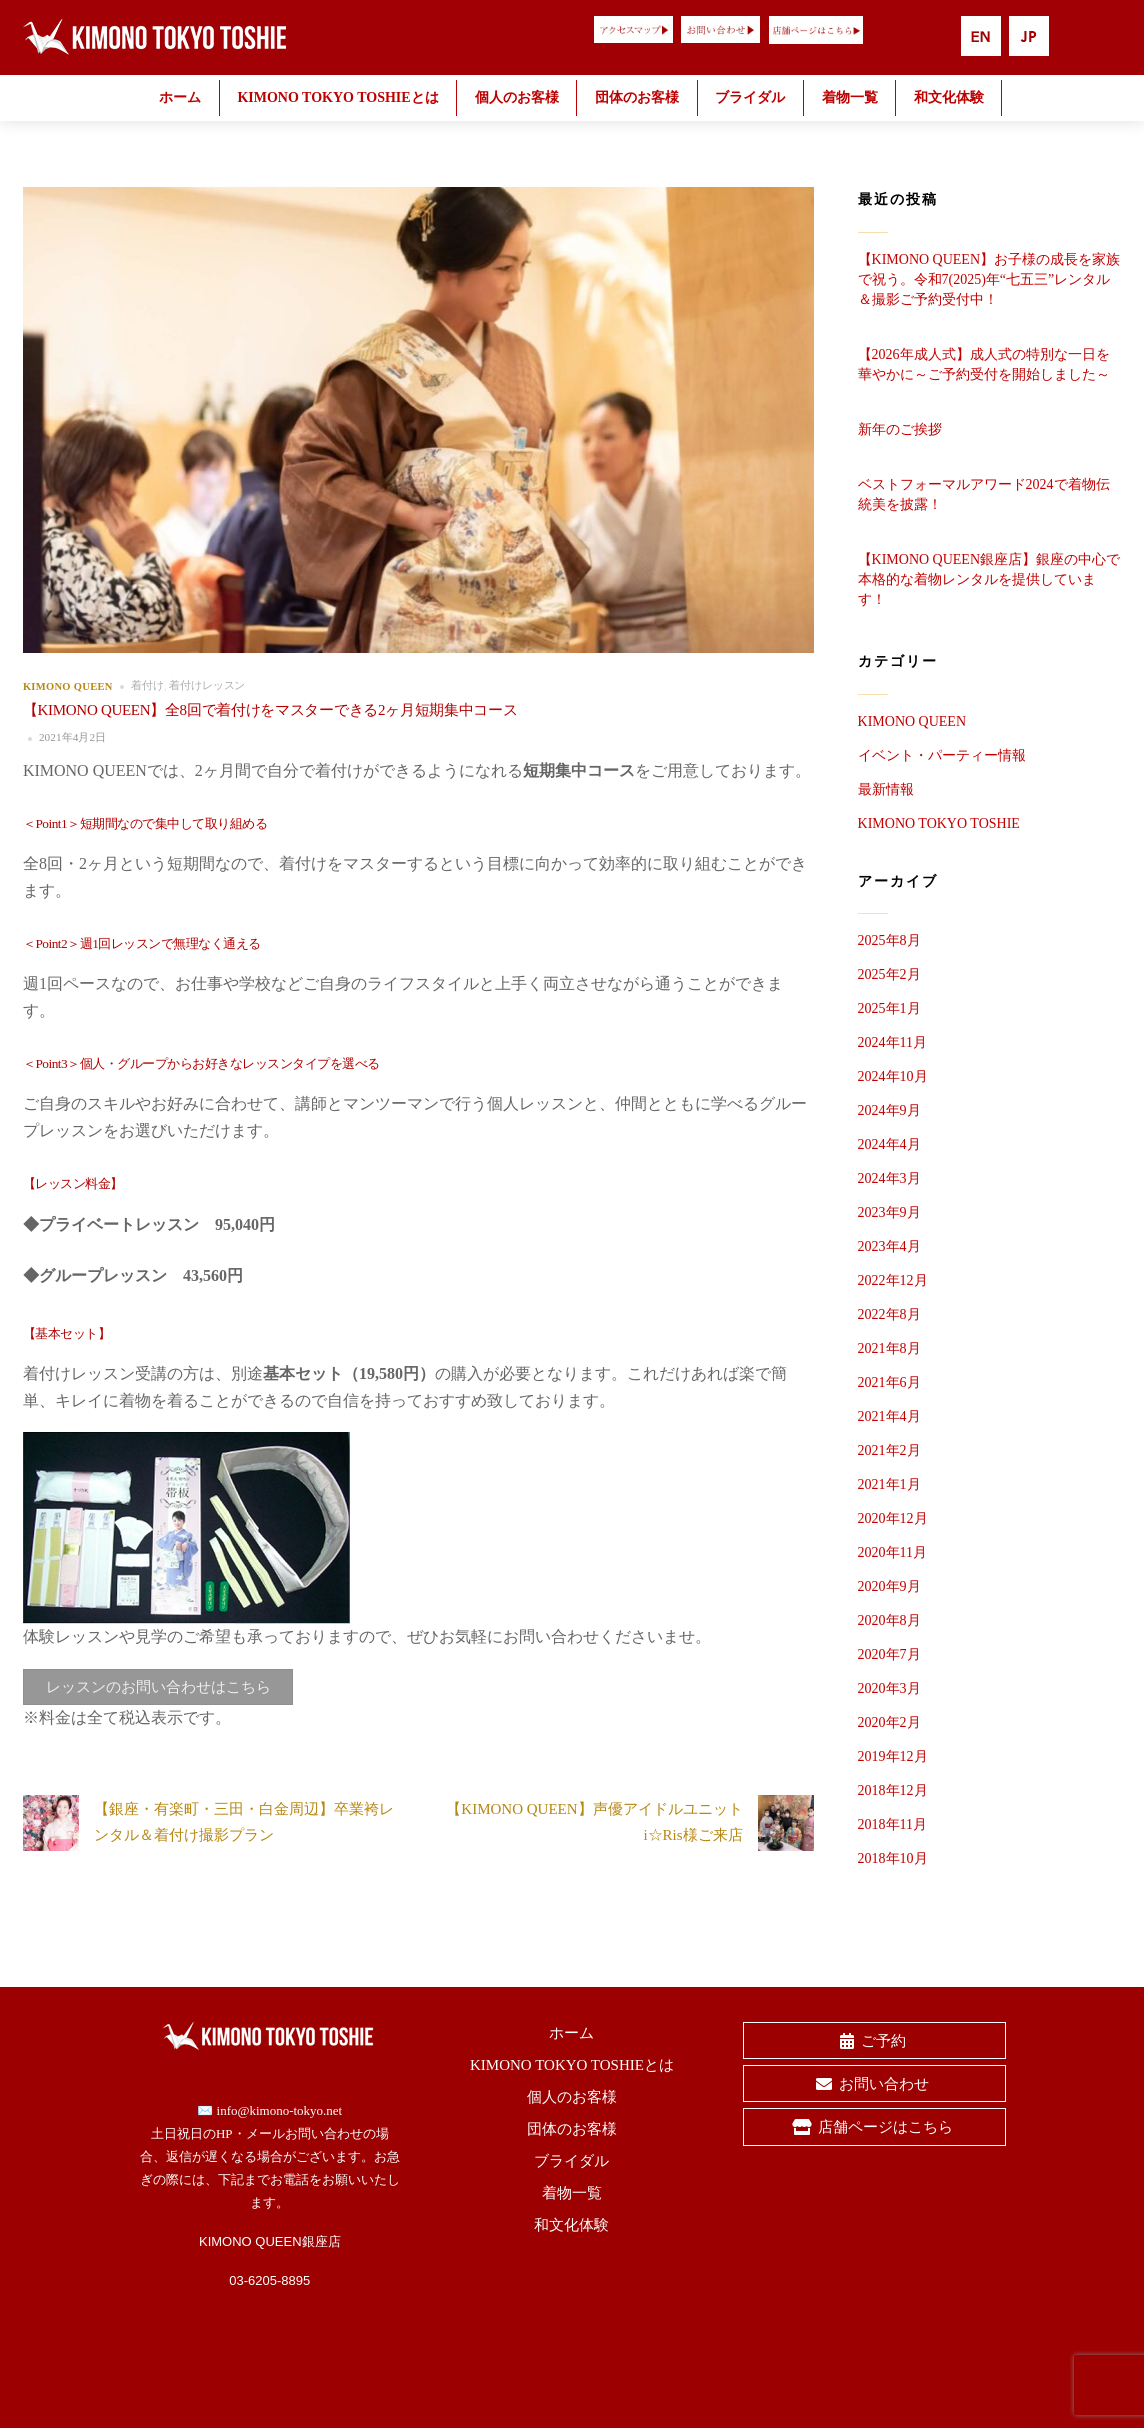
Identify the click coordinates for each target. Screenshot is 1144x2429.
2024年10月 (893, 1076)
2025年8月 (889, 940)
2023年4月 (889, 1246)
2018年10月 (893, 1858)
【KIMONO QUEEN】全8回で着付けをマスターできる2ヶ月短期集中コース (270, 710)
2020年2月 (889, 1722)
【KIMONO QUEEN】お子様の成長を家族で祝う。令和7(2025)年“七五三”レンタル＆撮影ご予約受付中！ (989, 279)
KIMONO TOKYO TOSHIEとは (337, 97)
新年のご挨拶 (900, 429)
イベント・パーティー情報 (942, 755)
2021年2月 (889, 1450)
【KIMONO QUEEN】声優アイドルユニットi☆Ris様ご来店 (629, 1823)
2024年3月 (889, 1178)
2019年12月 (893, 1756)
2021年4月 (889, 1416)
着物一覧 (850, 97)
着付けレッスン (207, 685)
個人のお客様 (517, 97)
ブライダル (750, 97)
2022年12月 (893, 1280)
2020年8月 (889, 1620)
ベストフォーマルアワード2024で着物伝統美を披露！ (984, 494)
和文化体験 (949, 97)
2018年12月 (893, 1790)
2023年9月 (889, 1212)
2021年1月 (889, 1484)
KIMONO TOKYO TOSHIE (939, 823)
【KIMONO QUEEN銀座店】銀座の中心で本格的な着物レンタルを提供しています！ (989, 579)
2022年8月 (889, 1314)
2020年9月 (889, 1586)
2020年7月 (889, 1654)
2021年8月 (889, 1348)
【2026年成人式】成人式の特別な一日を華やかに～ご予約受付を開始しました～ (984, 364)
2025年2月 (889, 974)
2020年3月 (889, 1688)
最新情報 (886, 789)
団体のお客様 (637, 97)
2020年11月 (892, 1552)
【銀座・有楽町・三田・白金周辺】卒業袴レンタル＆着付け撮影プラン (208, 1823)
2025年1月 (889, 1008)
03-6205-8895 (269, 2280)
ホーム (180, 97)
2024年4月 (889, 1144)
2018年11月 (892, 1824)
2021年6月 (889, 1382)
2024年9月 (889, 1110)
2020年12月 (893, 1518)
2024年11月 (892, 1042)
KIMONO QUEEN (68, 685)
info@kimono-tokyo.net (280, 2111)
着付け (147, 685)
